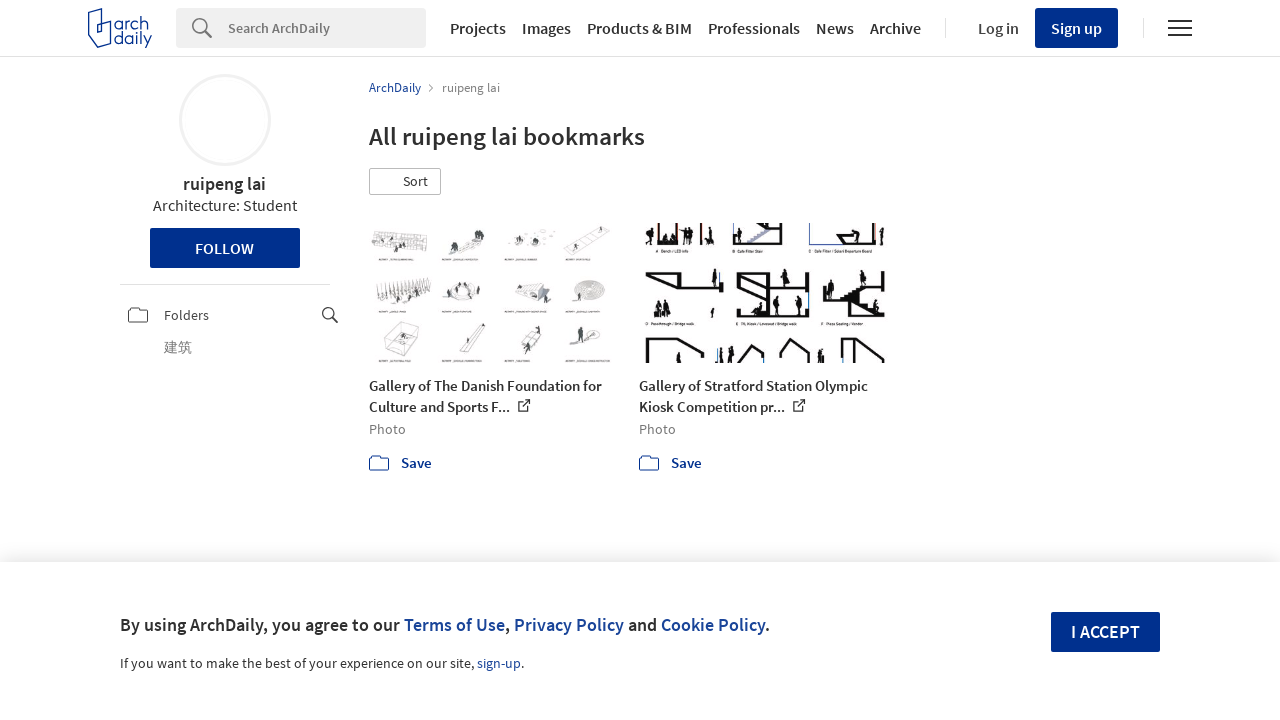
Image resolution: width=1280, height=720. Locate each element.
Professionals (754, 28)
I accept (1105, 631)
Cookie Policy (713, 624)
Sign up (1076, 28)
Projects (478, 28)
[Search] (327, 28)
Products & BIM (639, 28)
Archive (895, 28)
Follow (224, 248)
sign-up (499, 663)
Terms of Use (454, 624)
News (835, 28)
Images (546, 28)
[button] (405, 182)
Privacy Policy (569, 624)
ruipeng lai (224, 183)
